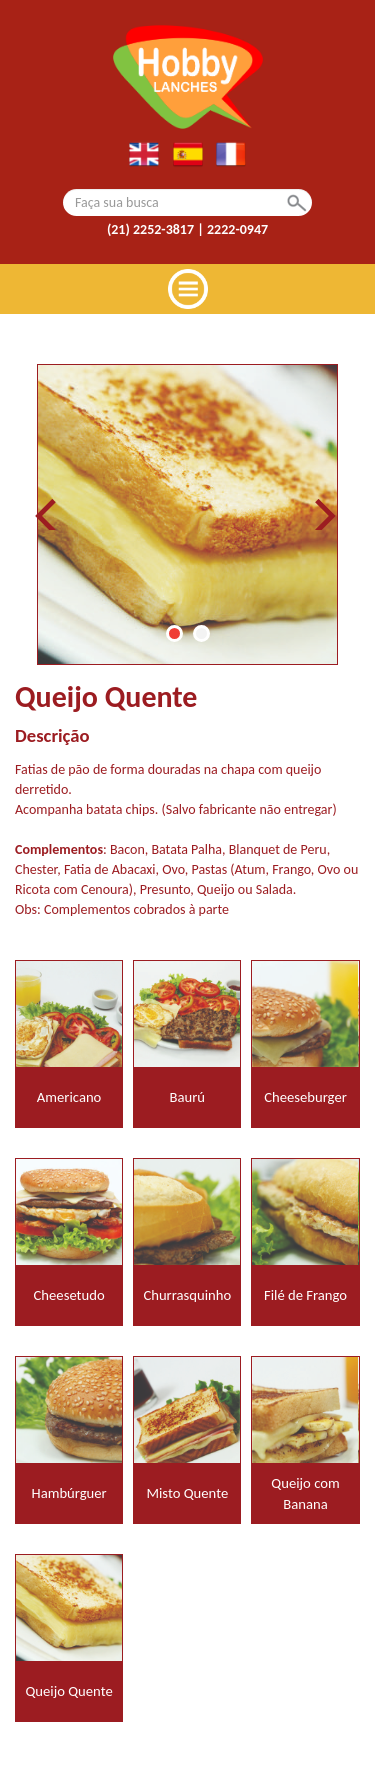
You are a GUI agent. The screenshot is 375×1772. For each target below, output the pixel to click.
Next (324, 514)
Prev (51, 514)
